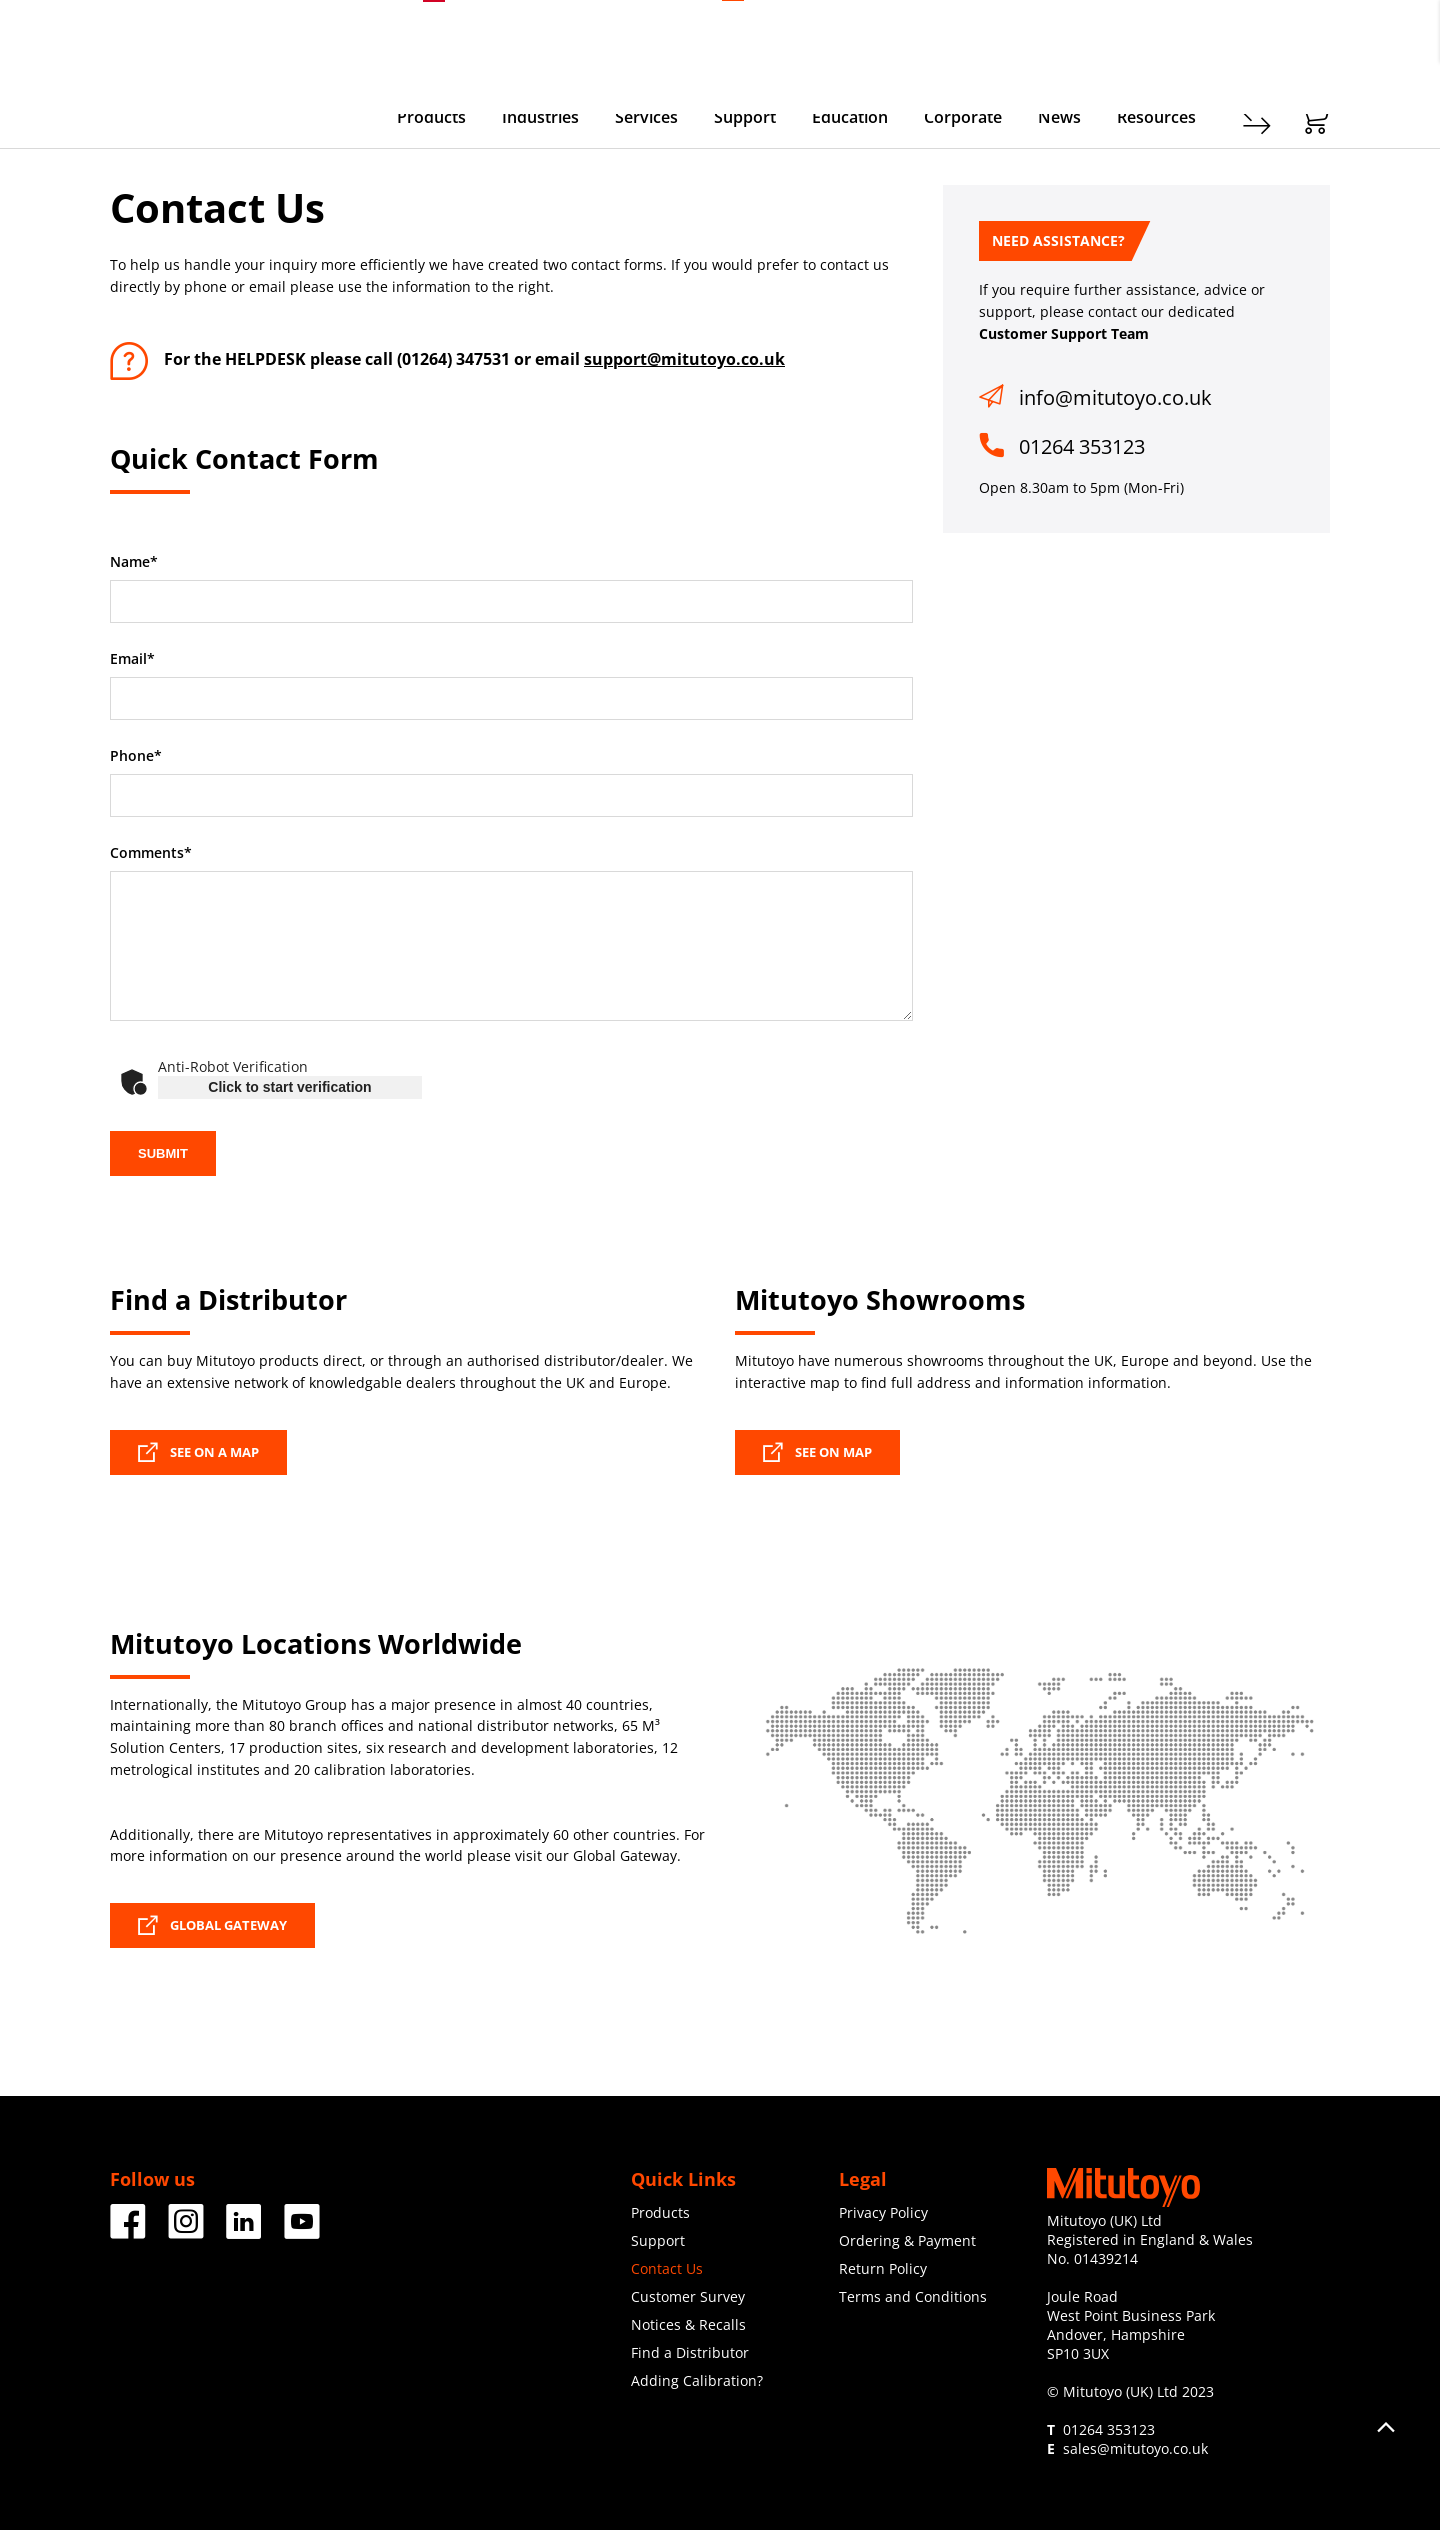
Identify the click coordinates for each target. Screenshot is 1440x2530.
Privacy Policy (883, 2212)
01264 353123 (1082, 446)
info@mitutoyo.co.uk (1115, 397)
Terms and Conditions (913, 2296)
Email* (132, 659)
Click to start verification (289, 1087)
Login (1312, 40)
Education (850, 117)
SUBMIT (163, 1153)
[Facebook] (128, 2231)
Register (1244, 40)
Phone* (136, 756)
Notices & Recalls (688, 2324)
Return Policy (883, 2268)
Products (431, 117)
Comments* (151, 853)
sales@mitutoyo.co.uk (1135, 2448)
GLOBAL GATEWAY (212, 1925)
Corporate (963, 117)
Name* (134, 562)
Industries (540, 117)
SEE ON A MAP (198, 1452)
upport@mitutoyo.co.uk (688, 359)
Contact (1169, 40)
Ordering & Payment (907, 2240)
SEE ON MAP (817, 1452)
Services (646, 117)
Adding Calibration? (697, 2380)
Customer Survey (688, 2296)
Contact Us (667, 2268)
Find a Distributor (690, 2352)
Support (745, 117)
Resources (1156, 117)
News (1059, 117)
